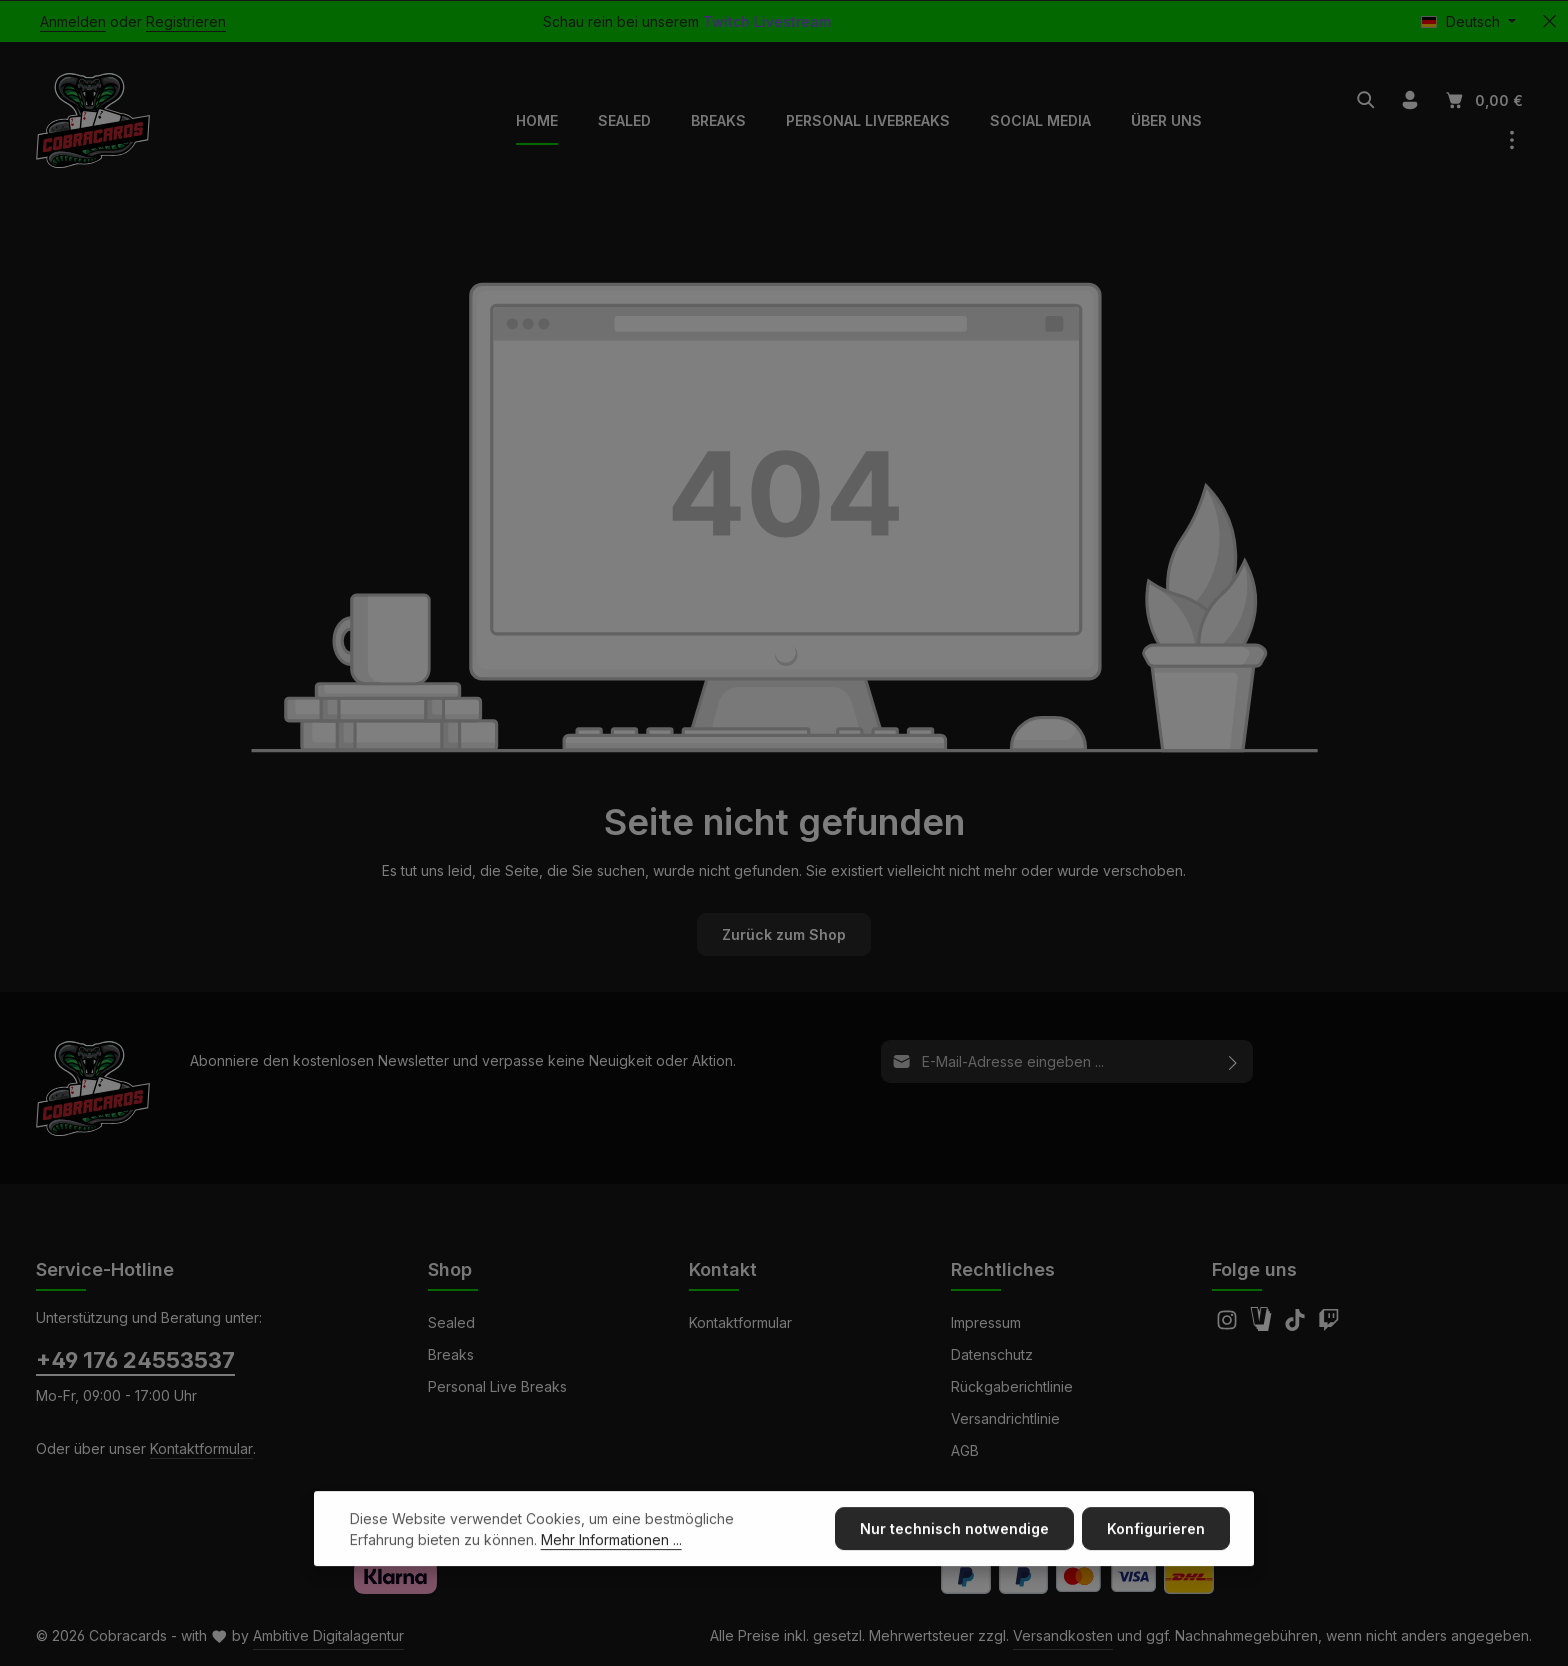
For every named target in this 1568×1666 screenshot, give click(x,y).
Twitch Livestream (767, 21)
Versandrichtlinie (1005, 1418)
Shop (450, 1269)
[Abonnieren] (1233, 1061)
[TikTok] (1297, 1325)
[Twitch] (1329, 1325)
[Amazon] (1263, 1325)
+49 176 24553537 (135, 1360)
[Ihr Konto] (1410, 100)
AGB (965, 1450)
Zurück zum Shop (784, 934)
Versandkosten (1063, 1635)
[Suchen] (1366, 100)
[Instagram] (1229, 1325)
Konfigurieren (1156, 1558)
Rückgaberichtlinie (1012, 1386)
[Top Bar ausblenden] (1549, 21)
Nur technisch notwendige (954, 1558)
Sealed (451, 1322)
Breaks (451, 1354)
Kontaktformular (201, 1448)
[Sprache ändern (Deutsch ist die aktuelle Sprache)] (1468, 21)
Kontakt (723, 1269)
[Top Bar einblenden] (1512, 140)
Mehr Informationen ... (611, 1568)
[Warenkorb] (1483, 100)
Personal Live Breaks (497, 1386)
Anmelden (73, 21)
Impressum (986, 1322)
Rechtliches (1003, 1269)
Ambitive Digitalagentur (328, 1635)
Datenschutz (992, 1354)
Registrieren (186, 21)
